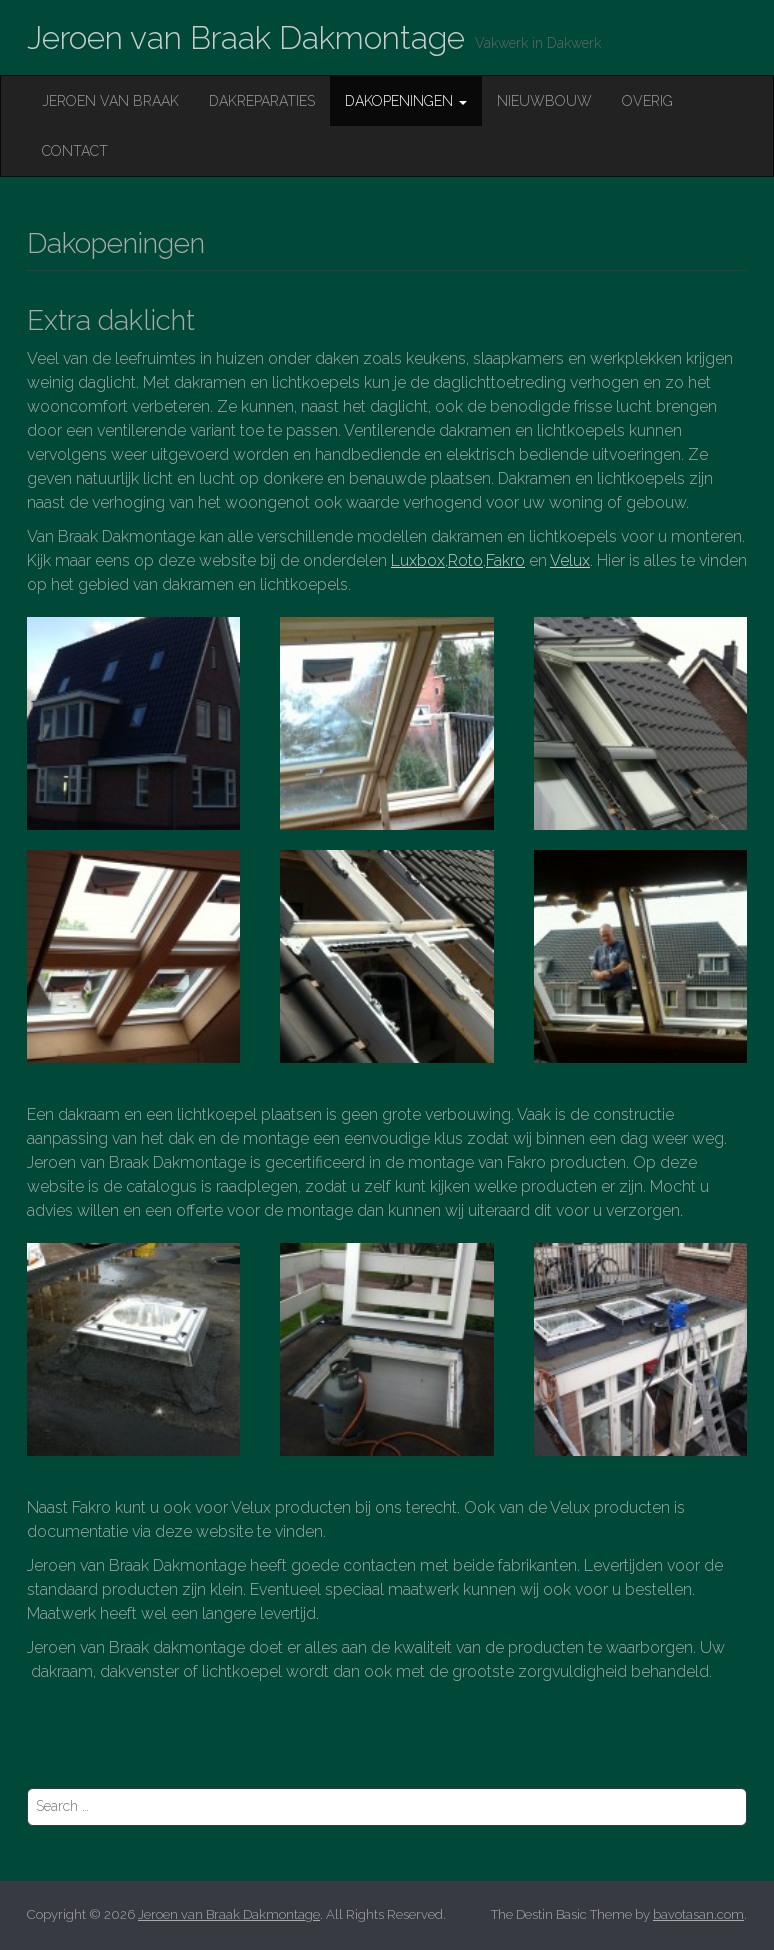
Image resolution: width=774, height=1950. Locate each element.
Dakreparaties (262, 101)
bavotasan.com (698, 1914)
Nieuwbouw (544, 101)
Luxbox (418, 560)
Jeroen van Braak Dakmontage (246, 37)
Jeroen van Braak (110, 101)
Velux (570, 560)
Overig (647, 101)
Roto (465, 560)
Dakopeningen (406, 101)
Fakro (505, 560)
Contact (75, 151)
